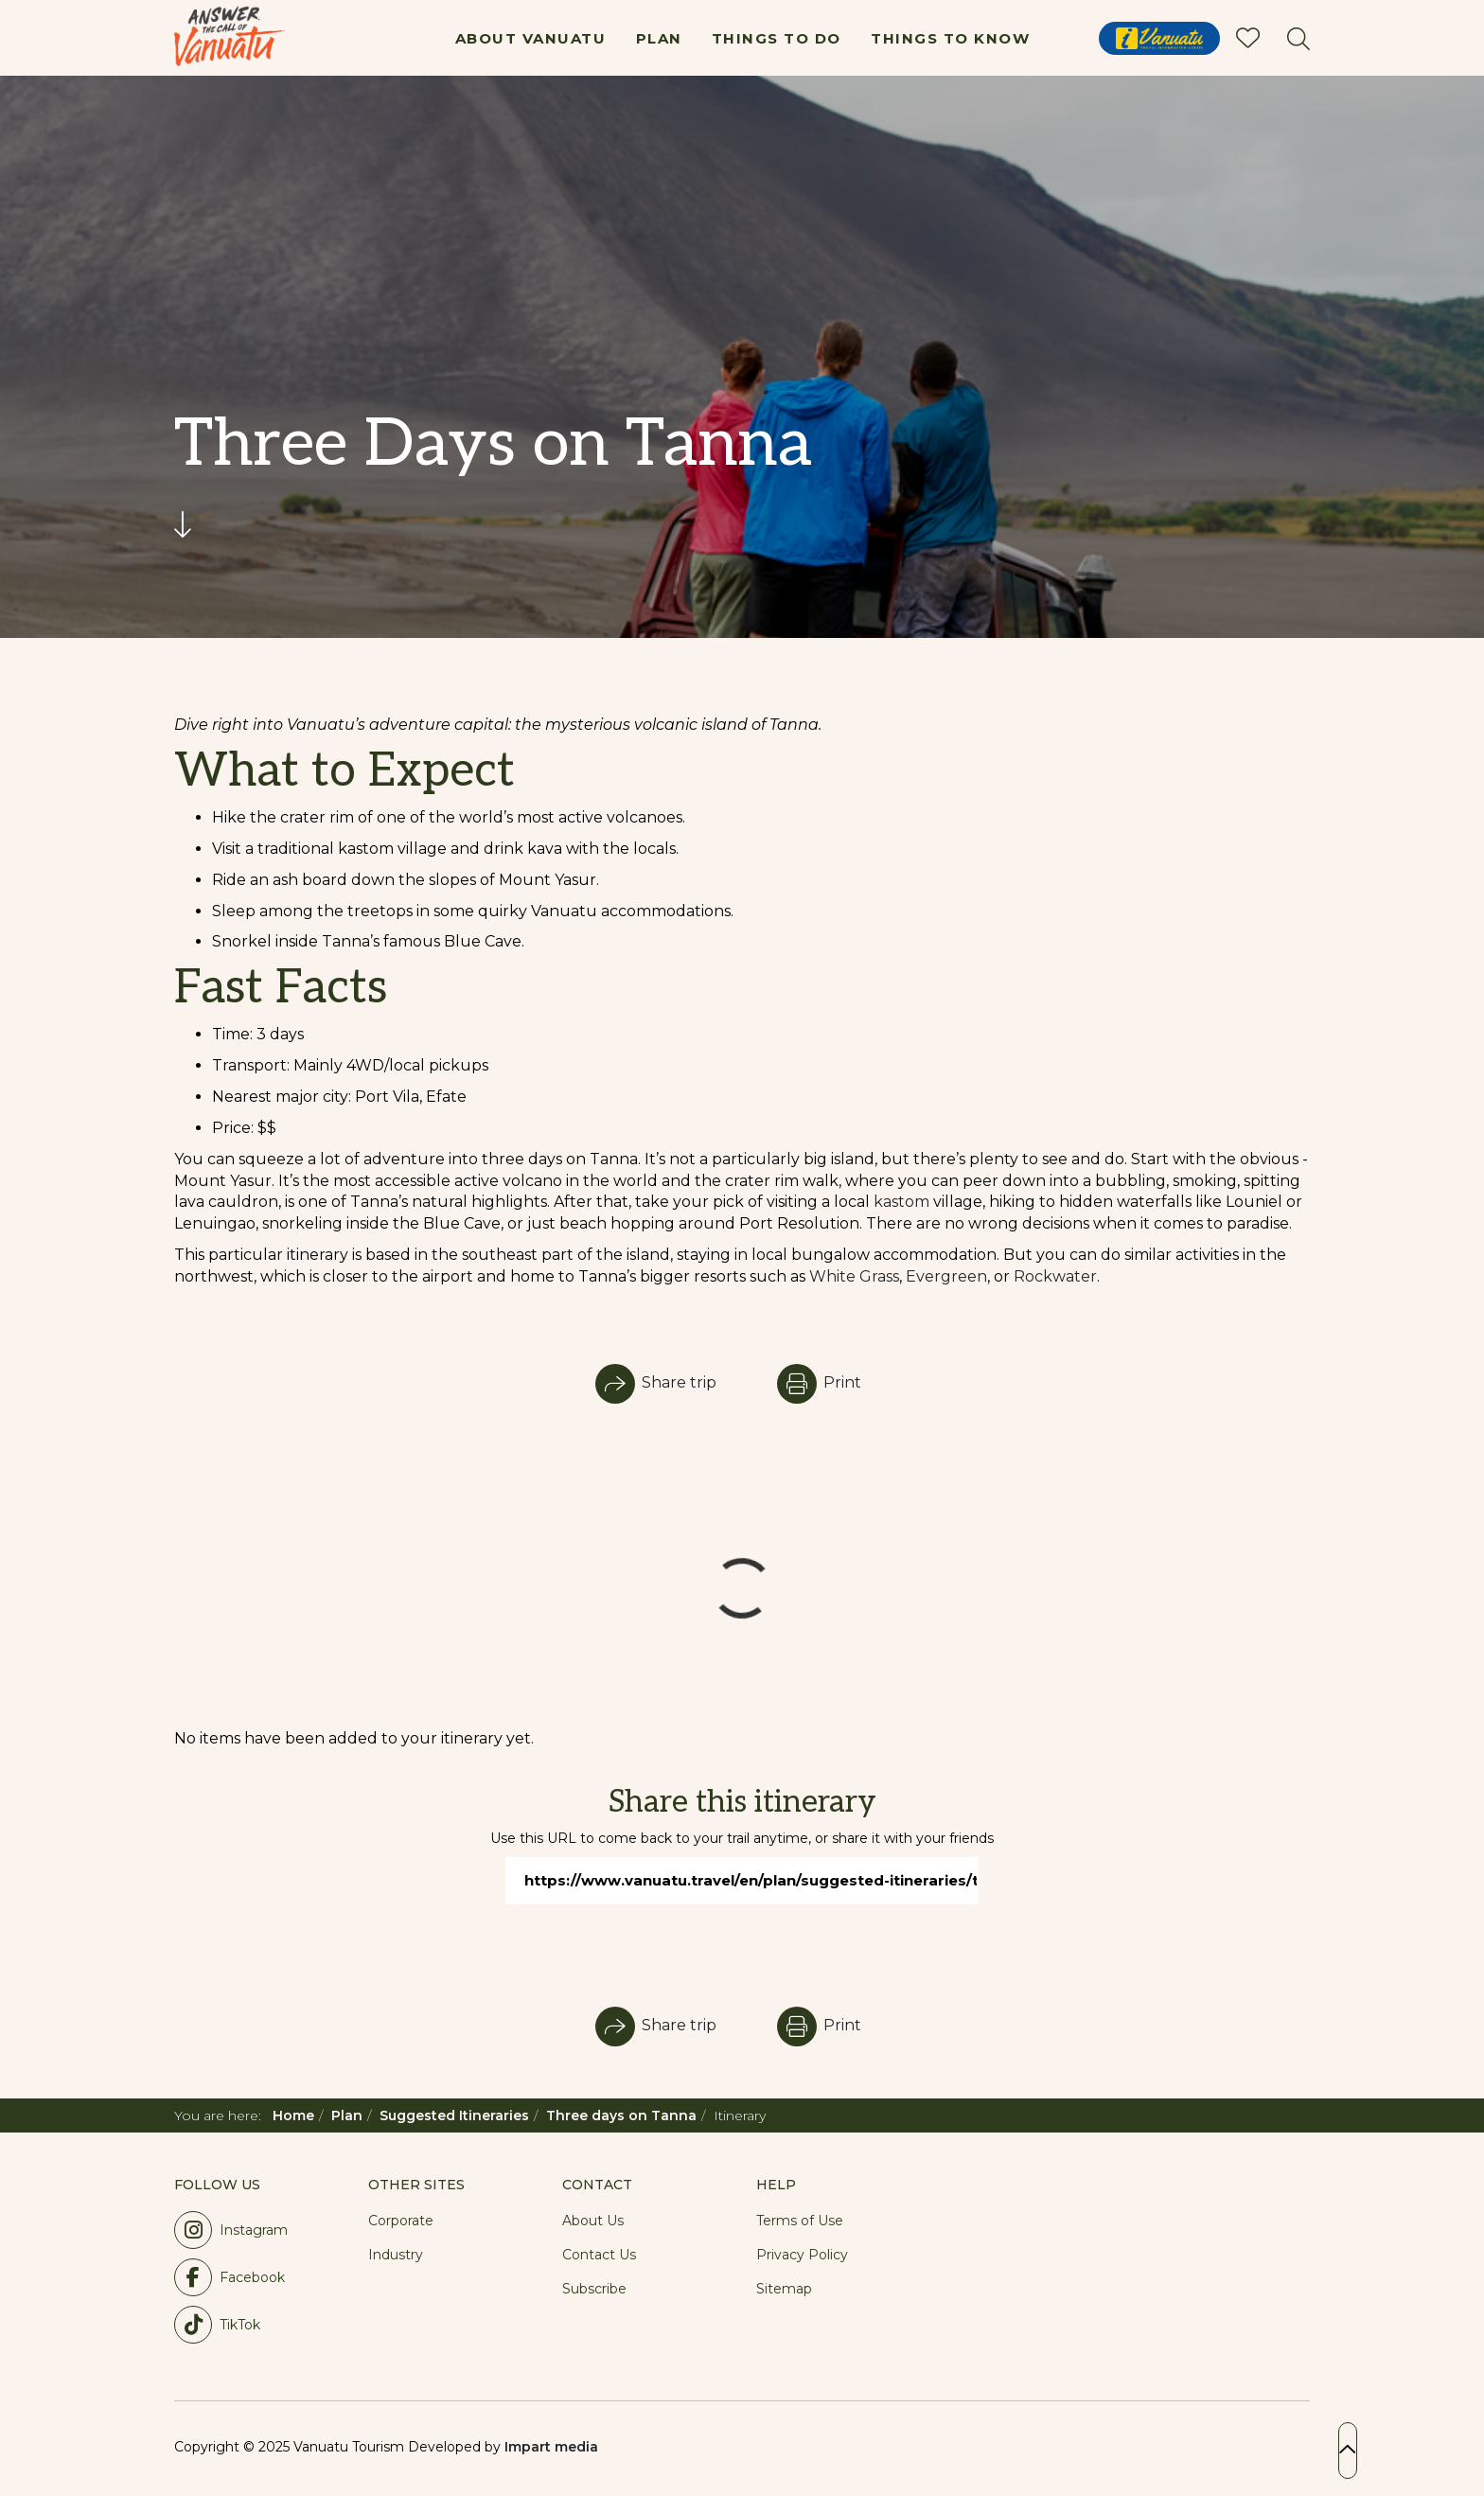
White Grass (854, 1276)
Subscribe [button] (594, 2288)
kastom (901, 1202)
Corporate (400, 2220)
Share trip (655, 1382)
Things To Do (776, 38)
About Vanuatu (531, 38)
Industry (395, 2254)
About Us (593, 2220)
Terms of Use (799, 2220)
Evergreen (946, 1276)
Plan (659, 38)
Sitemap (784, 2288)
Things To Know (950, 38)
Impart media (551, 2446)
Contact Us (599, 2254)
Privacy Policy (802, 2254)
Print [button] (819, 1382)
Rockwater (1055, 1276)
